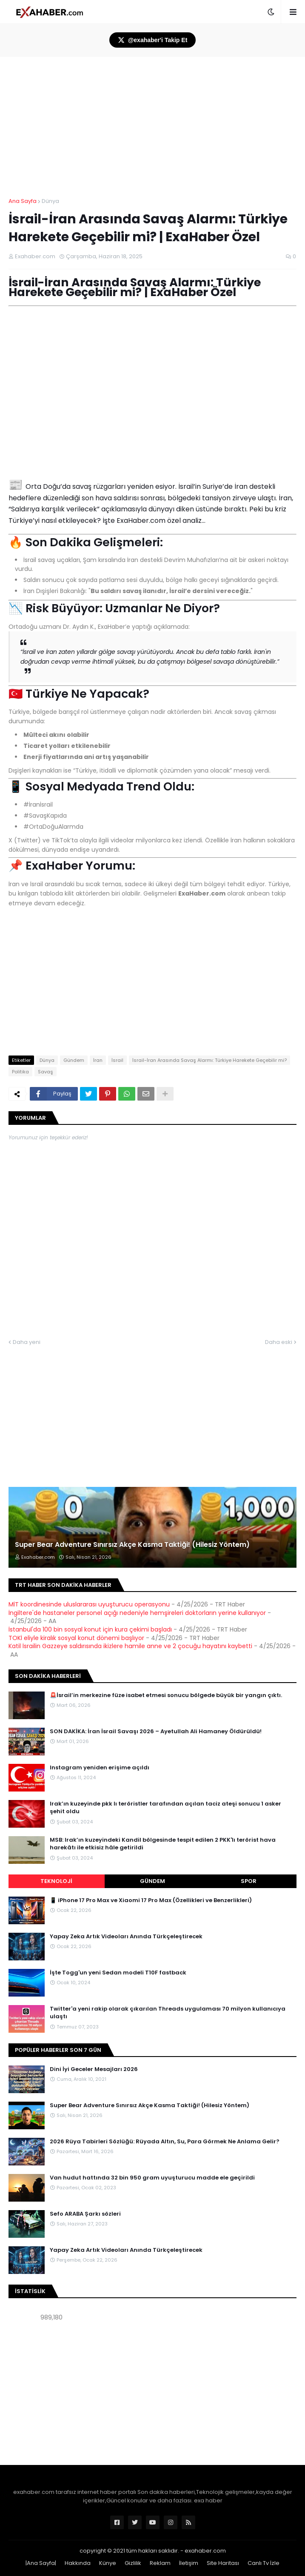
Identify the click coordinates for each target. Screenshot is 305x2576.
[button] (271, 12)
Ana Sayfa (23, 201)
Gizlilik (133, 2563)
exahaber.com (205, 2551)
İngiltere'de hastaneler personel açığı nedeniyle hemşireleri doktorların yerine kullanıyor (137, 1613)
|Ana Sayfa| (41, 2563)
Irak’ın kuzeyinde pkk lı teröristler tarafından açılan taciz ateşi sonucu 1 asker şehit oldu (165, 1807)
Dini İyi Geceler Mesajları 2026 (94, 2069)
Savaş (45, 1071)
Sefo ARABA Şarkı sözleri (85, 2214)
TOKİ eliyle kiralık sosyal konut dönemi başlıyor (76, 1638)
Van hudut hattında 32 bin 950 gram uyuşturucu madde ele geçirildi (152, 2178)
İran (98, 1060)
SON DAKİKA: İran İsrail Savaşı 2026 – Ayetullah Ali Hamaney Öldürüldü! (156, 1731)
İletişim (188, 2563)
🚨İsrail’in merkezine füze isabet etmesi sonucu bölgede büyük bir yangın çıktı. (166, 1695)
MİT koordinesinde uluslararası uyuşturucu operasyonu (89, 1604)
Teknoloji (56, 1881)
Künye (107, 2563)
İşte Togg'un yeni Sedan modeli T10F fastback (118, 1973)
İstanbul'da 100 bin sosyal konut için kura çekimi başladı (90, 1629)
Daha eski (278, 1342)
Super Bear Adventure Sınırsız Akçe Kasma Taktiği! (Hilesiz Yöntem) (132, 1544)
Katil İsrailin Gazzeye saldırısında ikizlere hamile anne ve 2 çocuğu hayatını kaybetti (130, 1646)
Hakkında (78, 2563)
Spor (249, 1881)
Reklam (160, 2563)
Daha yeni (26, 1342)
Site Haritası (223, 2563)
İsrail (117, 1060)
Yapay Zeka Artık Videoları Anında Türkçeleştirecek (126, 1936)
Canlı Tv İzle (263, 2563)
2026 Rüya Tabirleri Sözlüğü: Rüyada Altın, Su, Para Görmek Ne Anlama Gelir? (164, 2141)
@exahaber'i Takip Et (153, 40)
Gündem (73, 1060)
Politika (20, 1071)
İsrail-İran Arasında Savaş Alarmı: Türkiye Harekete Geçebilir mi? (209, 1060)
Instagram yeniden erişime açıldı (99, 1768)
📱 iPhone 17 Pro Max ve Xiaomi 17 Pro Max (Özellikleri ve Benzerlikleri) (151, 1900)
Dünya (50, 201)
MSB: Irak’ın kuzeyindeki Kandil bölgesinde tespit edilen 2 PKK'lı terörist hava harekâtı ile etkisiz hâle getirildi (163, 1843)
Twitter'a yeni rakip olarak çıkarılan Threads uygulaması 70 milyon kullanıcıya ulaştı (167, 2012)
